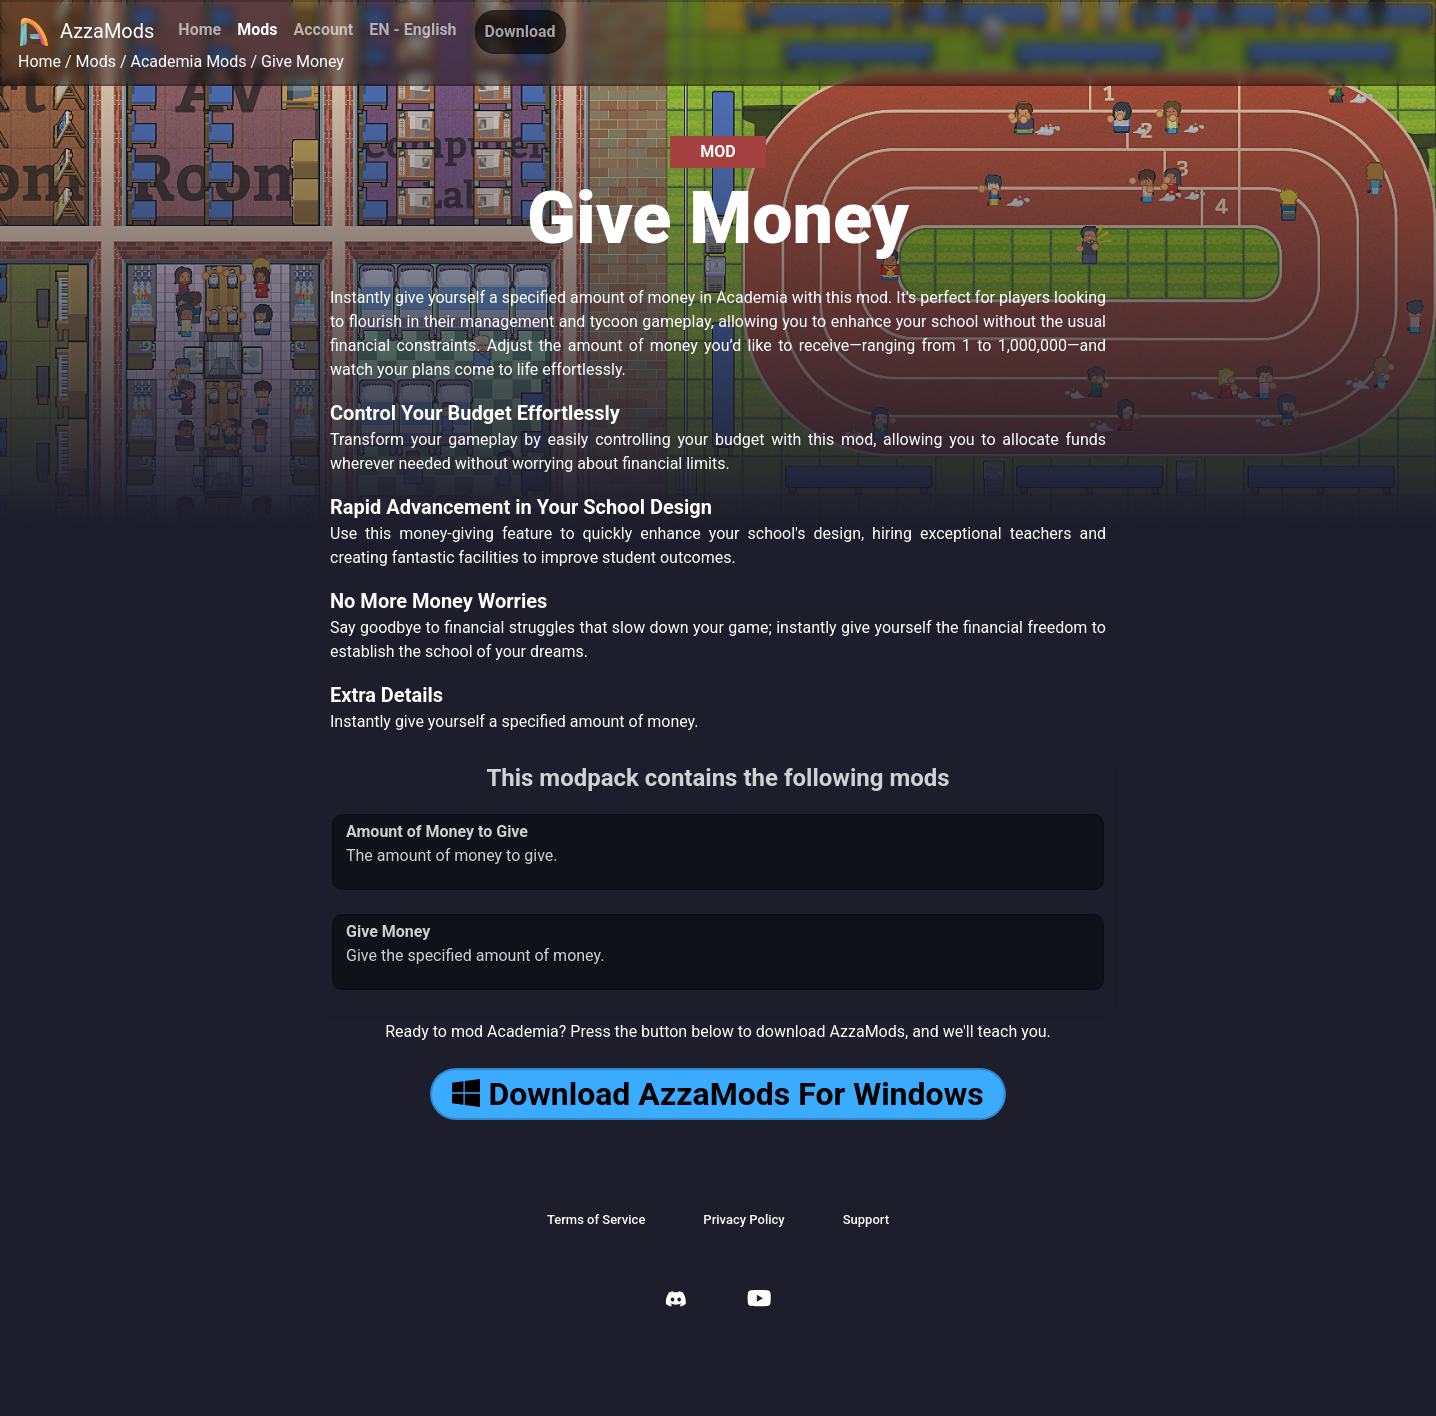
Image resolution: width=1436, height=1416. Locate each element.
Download (520, 31)
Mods (257, 29)
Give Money (302, 61)
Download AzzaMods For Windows (717, 1094)
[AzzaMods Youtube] (759, 1300)
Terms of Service (596, 1219)
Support (866, 1219)
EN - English (412, 29)
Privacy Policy (743, 1219)
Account (323, 29)
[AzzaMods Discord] (676, 1301)
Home (199, 29)
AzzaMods (86, 32)
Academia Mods (189, 61)
